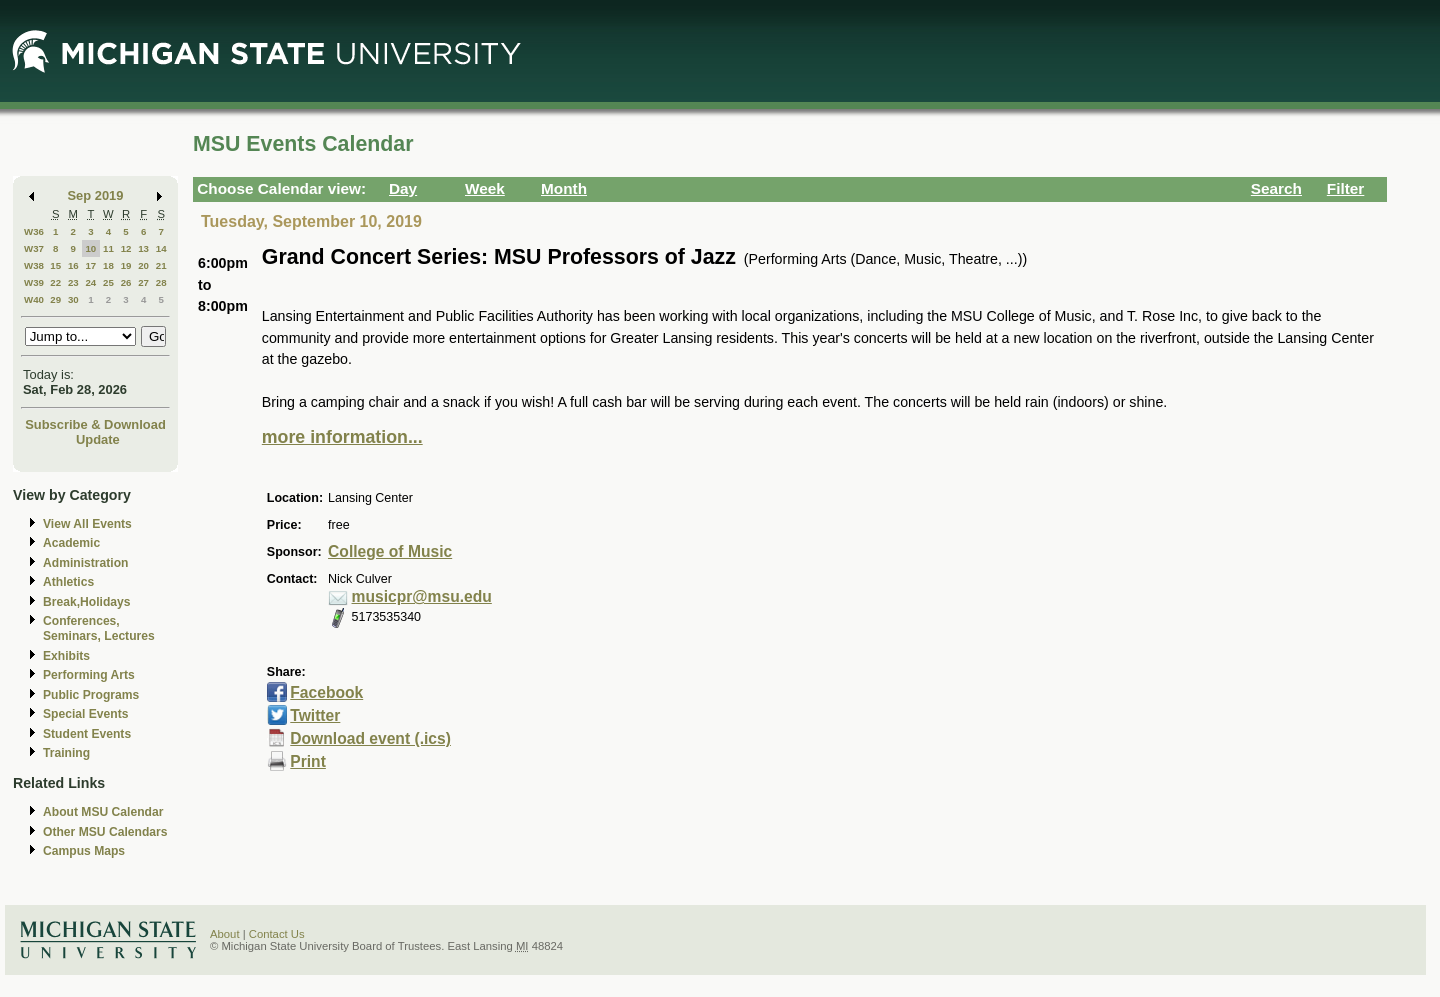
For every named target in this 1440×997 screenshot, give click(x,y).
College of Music (390, 551)
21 (161, 265)
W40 (34, 299)
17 (90, 265)
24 (90, 282)
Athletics (68, 582)
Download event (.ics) (370, 738)
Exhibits (66, 656)
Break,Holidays (87, 602)
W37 (34, 248)
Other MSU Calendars (105, 832)
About (225, 934)
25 (108, 282)
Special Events (85, 714)
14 (161, 248)
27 (143, 282)
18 (108, 265)
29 (55, 299)
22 (55, 282)
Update (98, 439)
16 (73, 265)
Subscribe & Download (95, 424)
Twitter (315, 715)
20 (143, 265)
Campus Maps (84, 851)
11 (108, 248)
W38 (34, 265)
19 (126, 265)
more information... (342, 437)
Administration (85, 563)
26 (126, 282)
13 (143, 248)
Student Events (87, 734)
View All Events (87, 524)
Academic (71, 543)
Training (66, 753)
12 (126, 248)
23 (73, 282)
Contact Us (277, 934)
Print (308, 761)
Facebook (326, 692)
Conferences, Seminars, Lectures (99, 628)
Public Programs (91, 695)
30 (73, 299)
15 (55, 265)
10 (90, 248)
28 (161, 282)
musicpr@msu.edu (422, 596)
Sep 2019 (96, 195)
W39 (34, 282)
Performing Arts (89, 675)
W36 (34, 231)
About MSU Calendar (103, 812)
